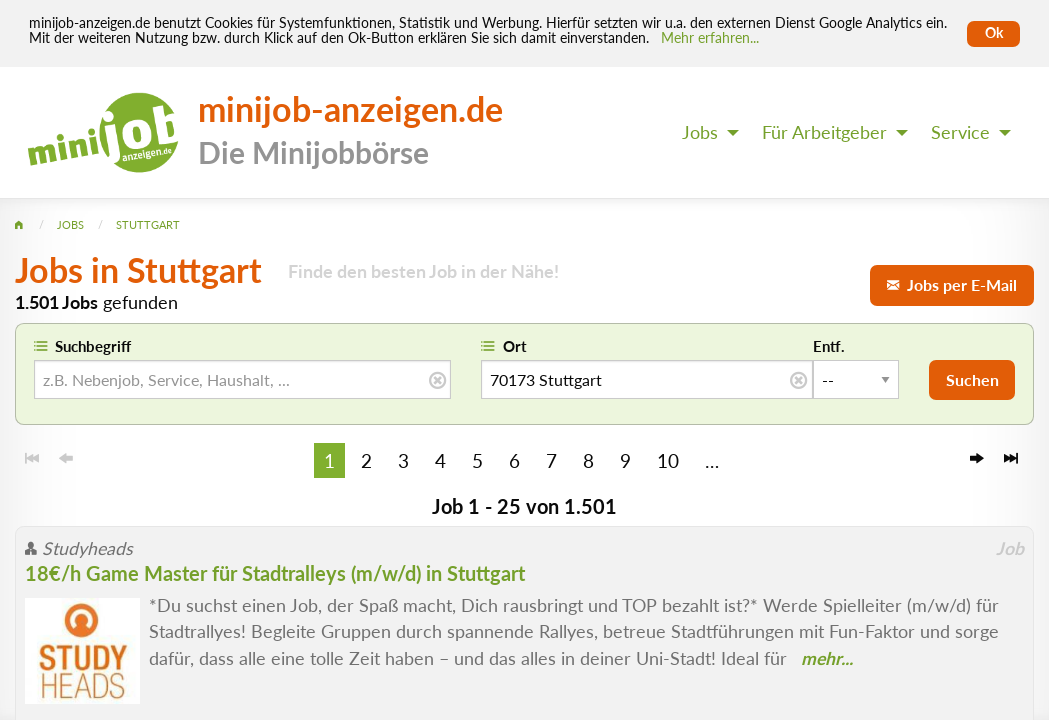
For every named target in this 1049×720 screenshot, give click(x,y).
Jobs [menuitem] (700, 132)
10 (668, 460)
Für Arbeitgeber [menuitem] (824, 132)
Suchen (972, 379)
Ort (515, 346)
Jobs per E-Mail (952, 284)
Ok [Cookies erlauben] (994, 33)
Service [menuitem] (960, 132)
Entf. (829, 346)
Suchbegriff (93, 346)
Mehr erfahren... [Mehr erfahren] (710, 38)
